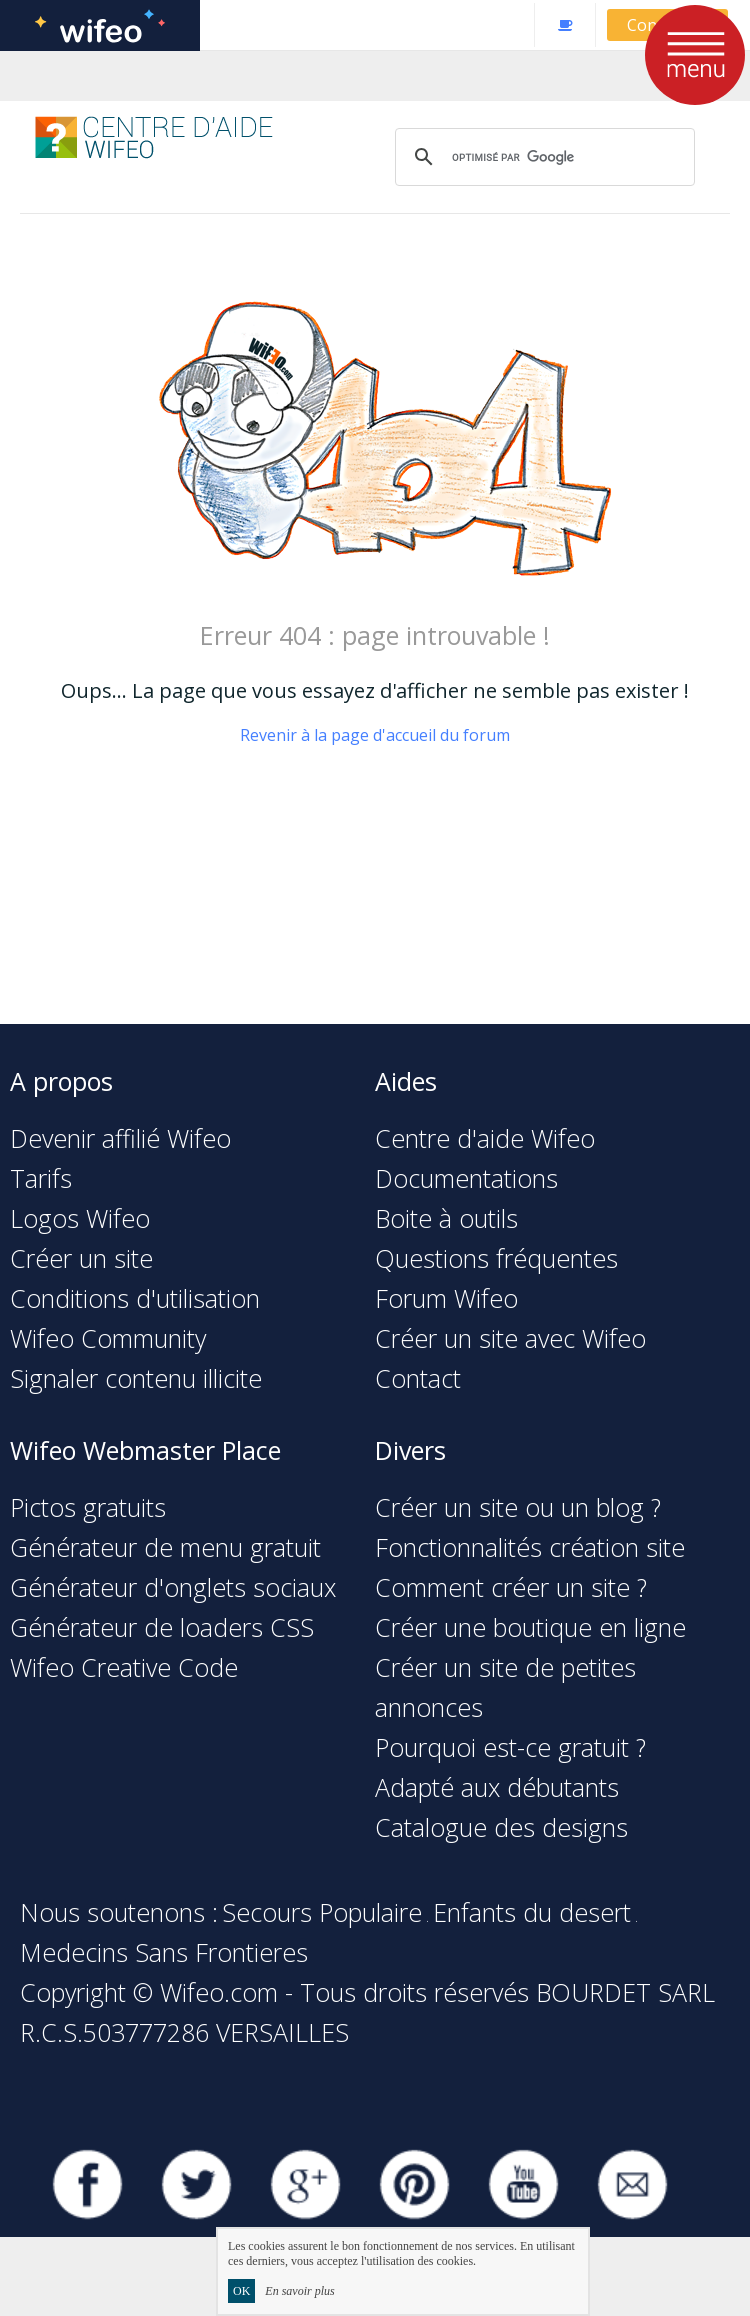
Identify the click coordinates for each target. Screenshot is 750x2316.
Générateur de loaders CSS (162, 1627)
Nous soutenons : (119, 1912)
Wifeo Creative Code (124, 1667)
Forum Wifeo (446, 1298)
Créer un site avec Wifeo (510, 1338)
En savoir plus (299, 2291)
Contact (418, 1378)
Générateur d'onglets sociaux (173, 1587)
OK (241, 2291)
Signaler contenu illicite (136, 1378)
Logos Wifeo (80, 1218)
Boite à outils (446, 1218)
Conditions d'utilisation (135, 1298)
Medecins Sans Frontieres (164, 1952)
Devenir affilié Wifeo (120, 1138)
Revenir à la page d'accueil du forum (375, 735)
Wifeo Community (108, 1338)
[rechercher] (542, 157)
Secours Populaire (322, 1912)
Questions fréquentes (496, 1258)
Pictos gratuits (88, 1507)
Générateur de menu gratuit (165, 1547)
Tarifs (41, 1178)
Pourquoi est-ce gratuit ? (510, 1747)
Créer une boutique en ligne (530, 1627)
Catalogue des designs (501, 1827)
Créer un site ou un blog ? (518, 1507)
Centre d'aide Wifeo (485, 1138)
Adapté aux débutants (497, 1787)
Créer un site (81, 1258)
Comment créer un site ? (511, 1587)
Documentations (466, 1178)
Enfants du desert (532, 1912)
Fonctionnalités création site (530, 1547)
